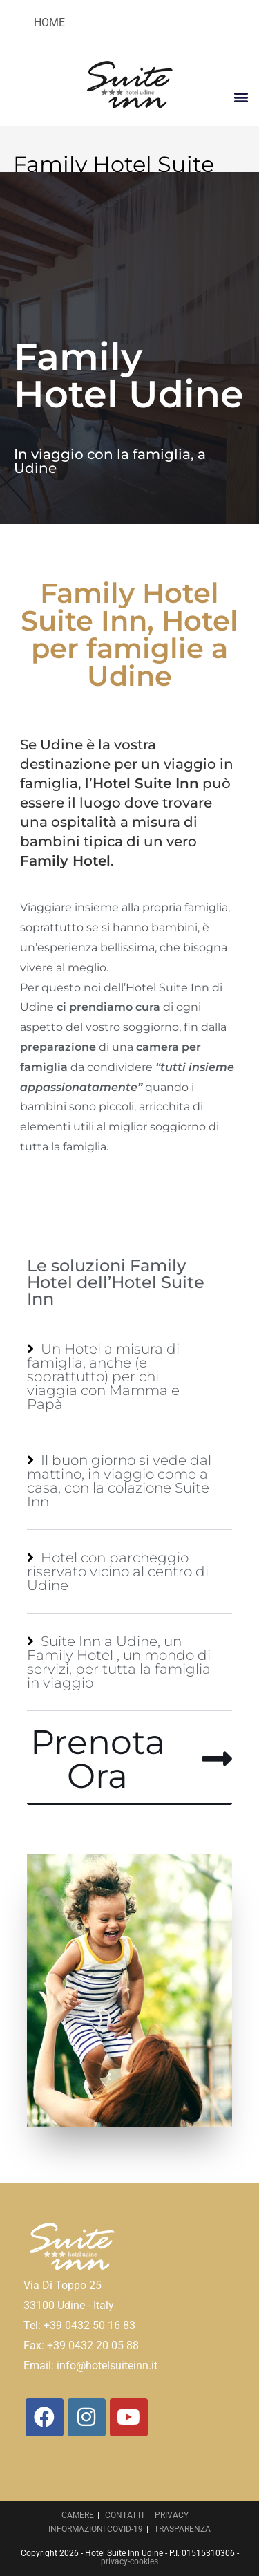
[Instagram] (87, 2417)
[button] (240, 96)
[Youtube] (129, 2417)
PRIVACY (172, 2515)
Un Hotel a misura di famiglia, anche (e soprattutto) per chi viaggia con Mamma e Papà (103, 1376)
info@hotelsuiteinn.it (107, 2365)
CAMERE (77, 2515)
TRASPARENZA (182, 2529)
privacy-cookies (129, 2561)
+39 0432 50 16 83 (89, 2325)
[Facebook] (45, 2417)
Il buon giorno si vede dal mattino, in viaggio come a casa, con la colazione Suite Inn (119, 1481)
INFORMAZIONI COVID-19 (95, 2529)
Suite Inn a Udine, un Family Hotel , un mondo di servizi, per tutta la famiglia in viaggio (119, 1662)
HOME (49, 22)
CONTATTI (124, 2515)
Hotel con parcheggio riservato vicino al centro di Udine (118, 1571)
